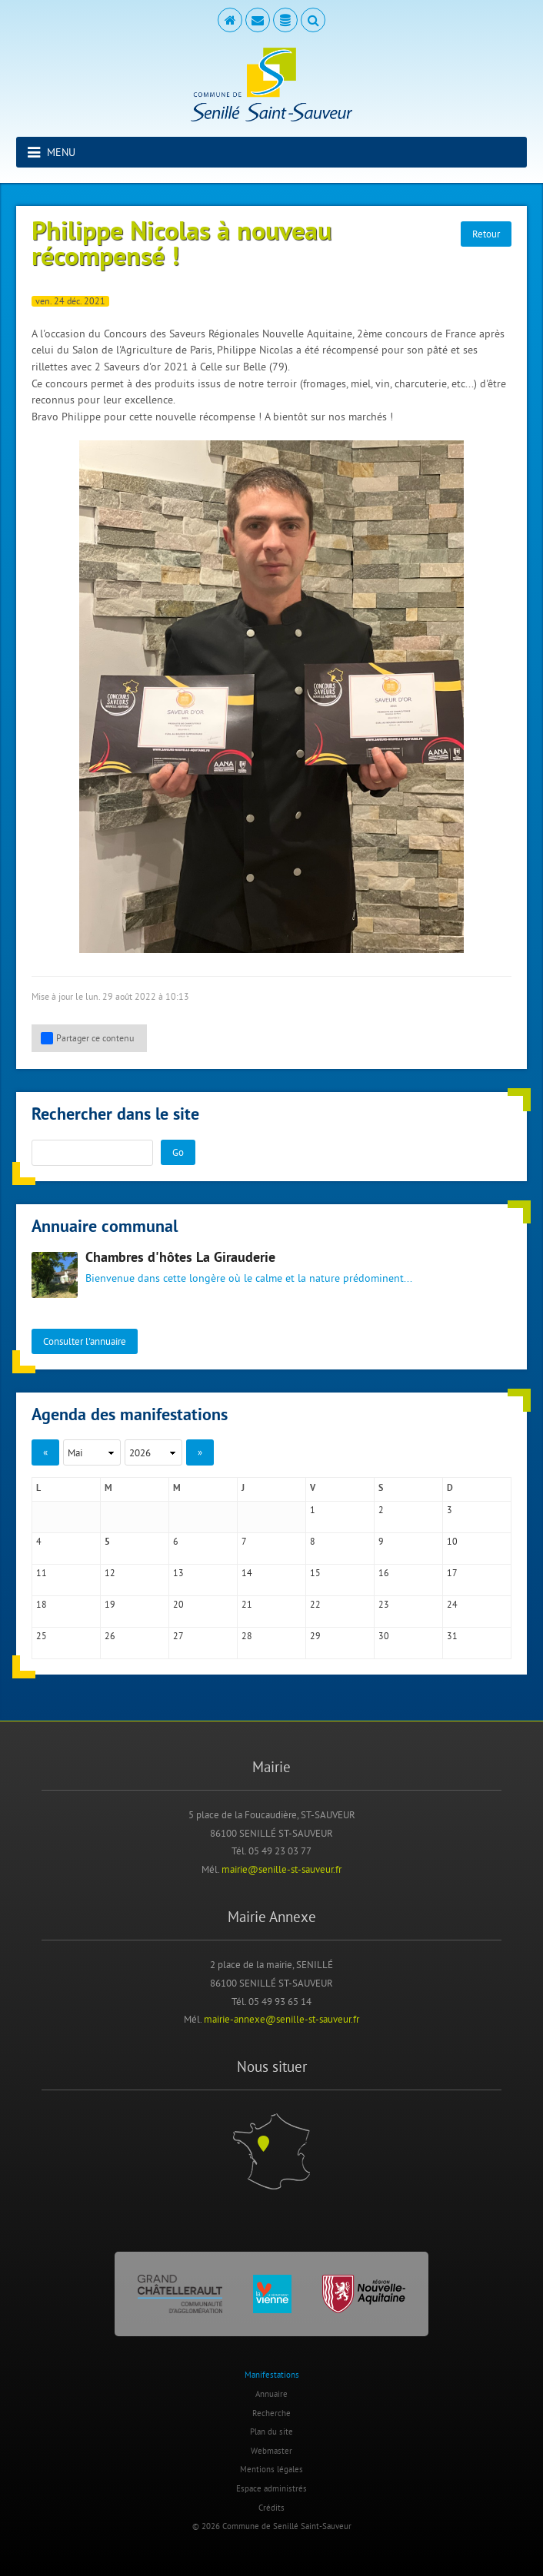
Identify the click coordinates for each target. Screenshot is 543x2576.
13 (178, 1572)
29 (315, 1636)
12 (110, 1572)
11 (41, 1572)
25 (41, 1636)
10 (452, 1541)
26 (110, 1636)
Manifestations (272, 2374)
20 (178, 1604)
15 (315, 1572)
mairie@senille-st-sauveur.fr (281, 1869)
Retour (486, 233)
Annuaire (271, 2393)
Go (178, 1152)
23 (383, 1604)
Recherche (271, 2413)
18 (41, 1604)
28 (247, 1636)
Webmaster (271, 2450)
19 (110, 1604)
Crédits (271, 2507)
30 (383, 1636)
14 (247, 1572)
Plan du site (271, 2431)
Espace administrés (271, 2488)
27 (178, 1636)
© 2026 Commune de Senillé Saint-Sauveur (271, 2526)
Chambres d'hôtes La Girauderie (180, 1258)
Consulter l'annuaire (84, 1341)
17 (452, 1572)
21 (247, 1604)
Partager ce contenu (87, 1038)
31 (452, 1636)
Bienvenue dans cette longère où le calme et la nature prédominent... (248, 1278)
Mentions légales (271, 2469)
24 (452, 1604)
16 (383, 1572)
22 (315, 1604)
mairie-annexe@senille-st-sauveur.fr (281, 2019)
